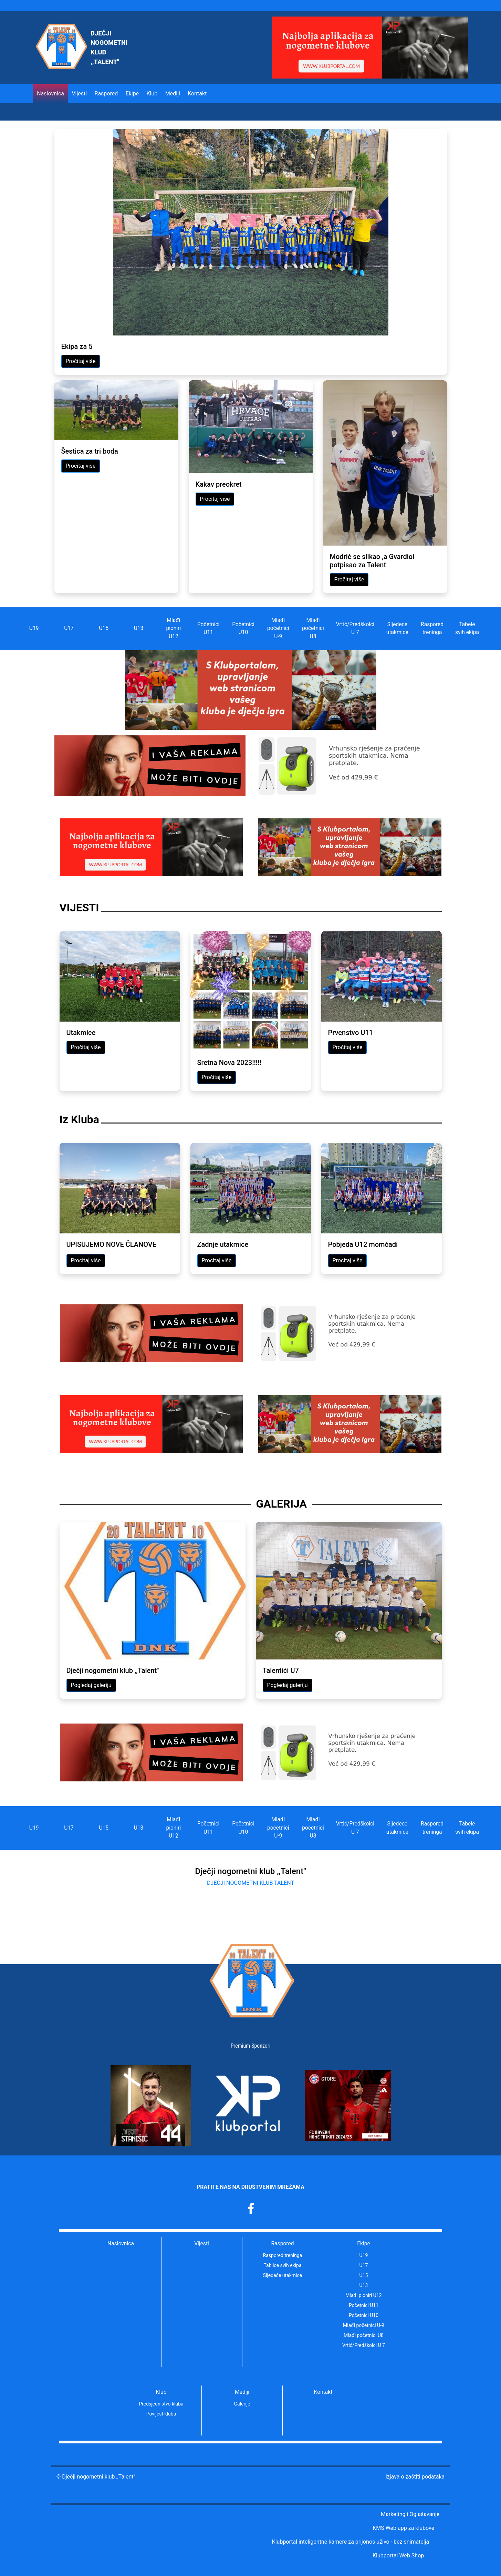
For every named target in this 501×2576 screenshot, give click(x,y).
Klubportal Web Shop (398, 2555)
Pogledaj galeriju (91, 1685)
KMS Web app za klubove (403, 2528)
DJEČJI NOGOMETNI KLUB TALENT (250, 1883)
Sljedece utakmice (397, 628)
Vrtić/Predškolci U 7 (355, 628)
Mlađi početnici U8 (313, 628)
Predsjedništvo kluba (161, 2404)
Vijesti (79, 93)
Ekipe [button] (132, 93)
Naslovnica (50, 93)
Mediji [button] (172, 93)
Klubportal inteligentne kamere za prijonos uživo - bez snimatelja (350, 2541)
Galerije (242, 2404)
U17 (69, 628)
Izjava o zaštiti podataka (415, 2476)
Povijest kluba (161, 2414)
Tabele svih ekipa (467, 628)
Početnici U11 (208, 628)
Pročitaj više (81, 361)
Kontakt (197, 93)
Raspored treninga (432, 628)
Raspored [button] (106, 93)
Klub (161, 2392)
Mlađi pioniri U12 (173, 628)
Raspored (282, 2244)
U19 (34, 628)
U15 (103, 628)
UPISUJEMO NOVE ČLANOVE (111, 1244)
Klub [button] (152, 93)
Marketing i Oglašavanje (410, 2514)
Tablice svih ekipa (282, 2265)
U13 (139, 628)
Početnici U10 (243, 628)
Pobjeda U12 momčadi (363, 1244)
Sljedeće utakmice (282, 2275)
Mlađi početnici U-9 (278, 628)
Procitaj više (86, 1260)
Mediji (242, 2392)
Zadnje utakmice (223, 1244)
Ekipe (363, 2244)
